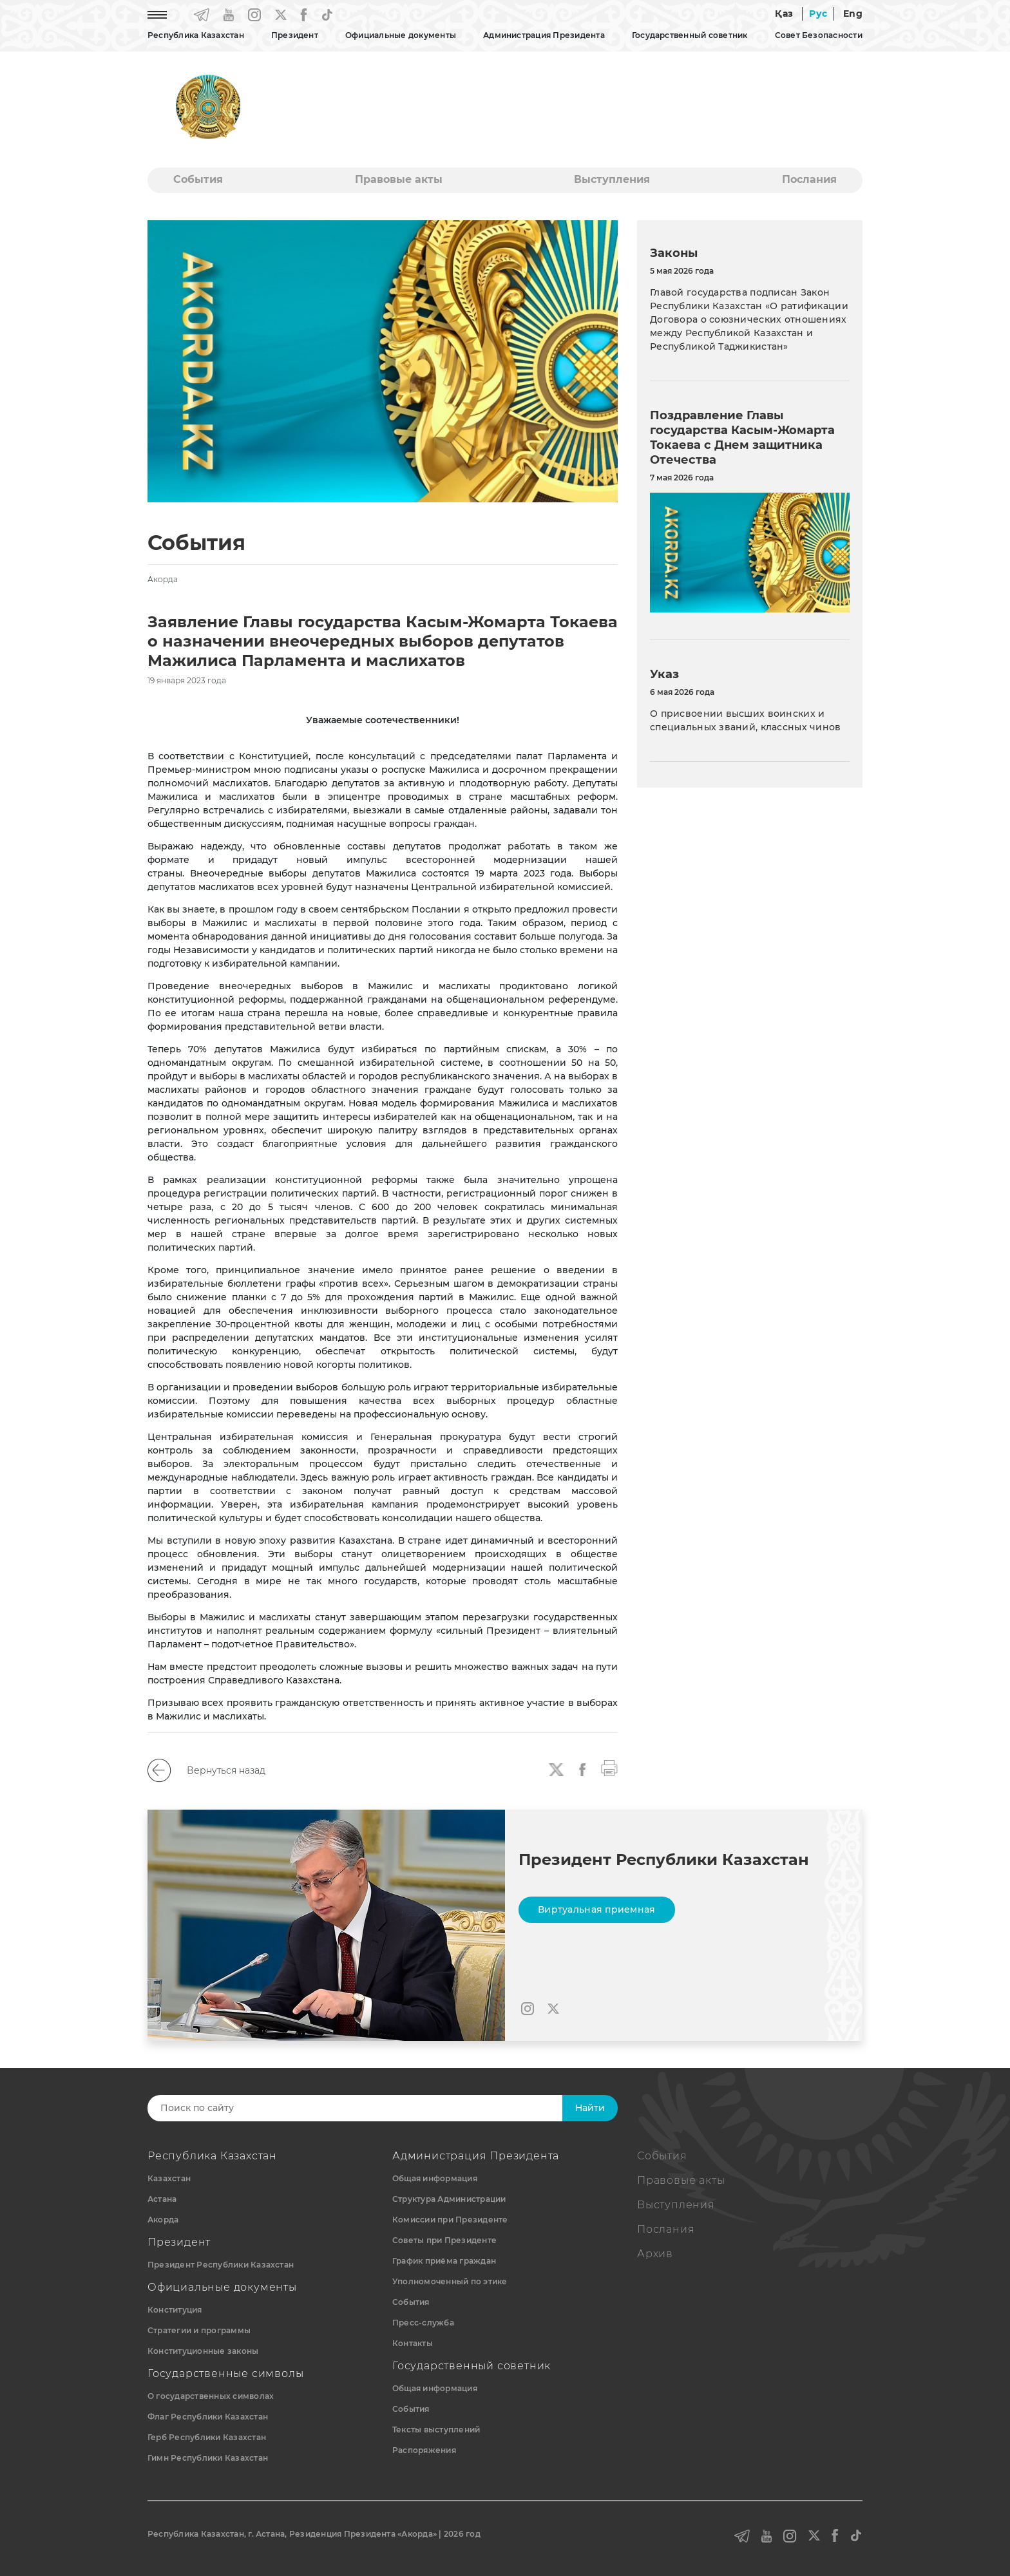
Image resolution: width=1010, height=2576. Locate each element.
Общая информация (434, 2178)
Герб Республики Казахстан (207, 2437)
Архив (655, 2254)
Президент (294, 35)
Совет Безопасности (818, 35)
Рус (818, 13)
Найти (590, 2108)
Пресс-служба (423, 2322)
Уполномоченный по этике (450, 2281)
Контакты (412, 2343)
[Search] (368, 2108)
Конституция (175, 2310)
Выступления (612, 179)
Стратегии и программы (199, 2330)
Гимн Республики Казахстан (208, 2458)
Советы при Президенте (444, 2240)
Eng (852, 13)
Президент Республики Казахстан (221, 2264)
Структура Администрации (449, 2199)
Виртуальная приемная (597, 1909)
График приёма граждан (444, 2261)
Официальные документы (400, 35)
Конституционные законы (203, 2351)
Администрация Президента (544, 35)
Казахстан (169, 2178)
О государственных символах (211, 2396)
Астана (162, 2199)
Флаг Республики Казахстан (208, 2416)
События (198, 179)
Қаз (784, 13)
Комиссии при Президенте (450, 2219)
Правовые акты (399, 179)
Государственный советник (690, 35)
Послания (809, 179)
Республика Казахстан (196, 35)
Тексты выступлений (436, 2429)
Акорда (163, 2219)
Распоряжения (424, 2450)
